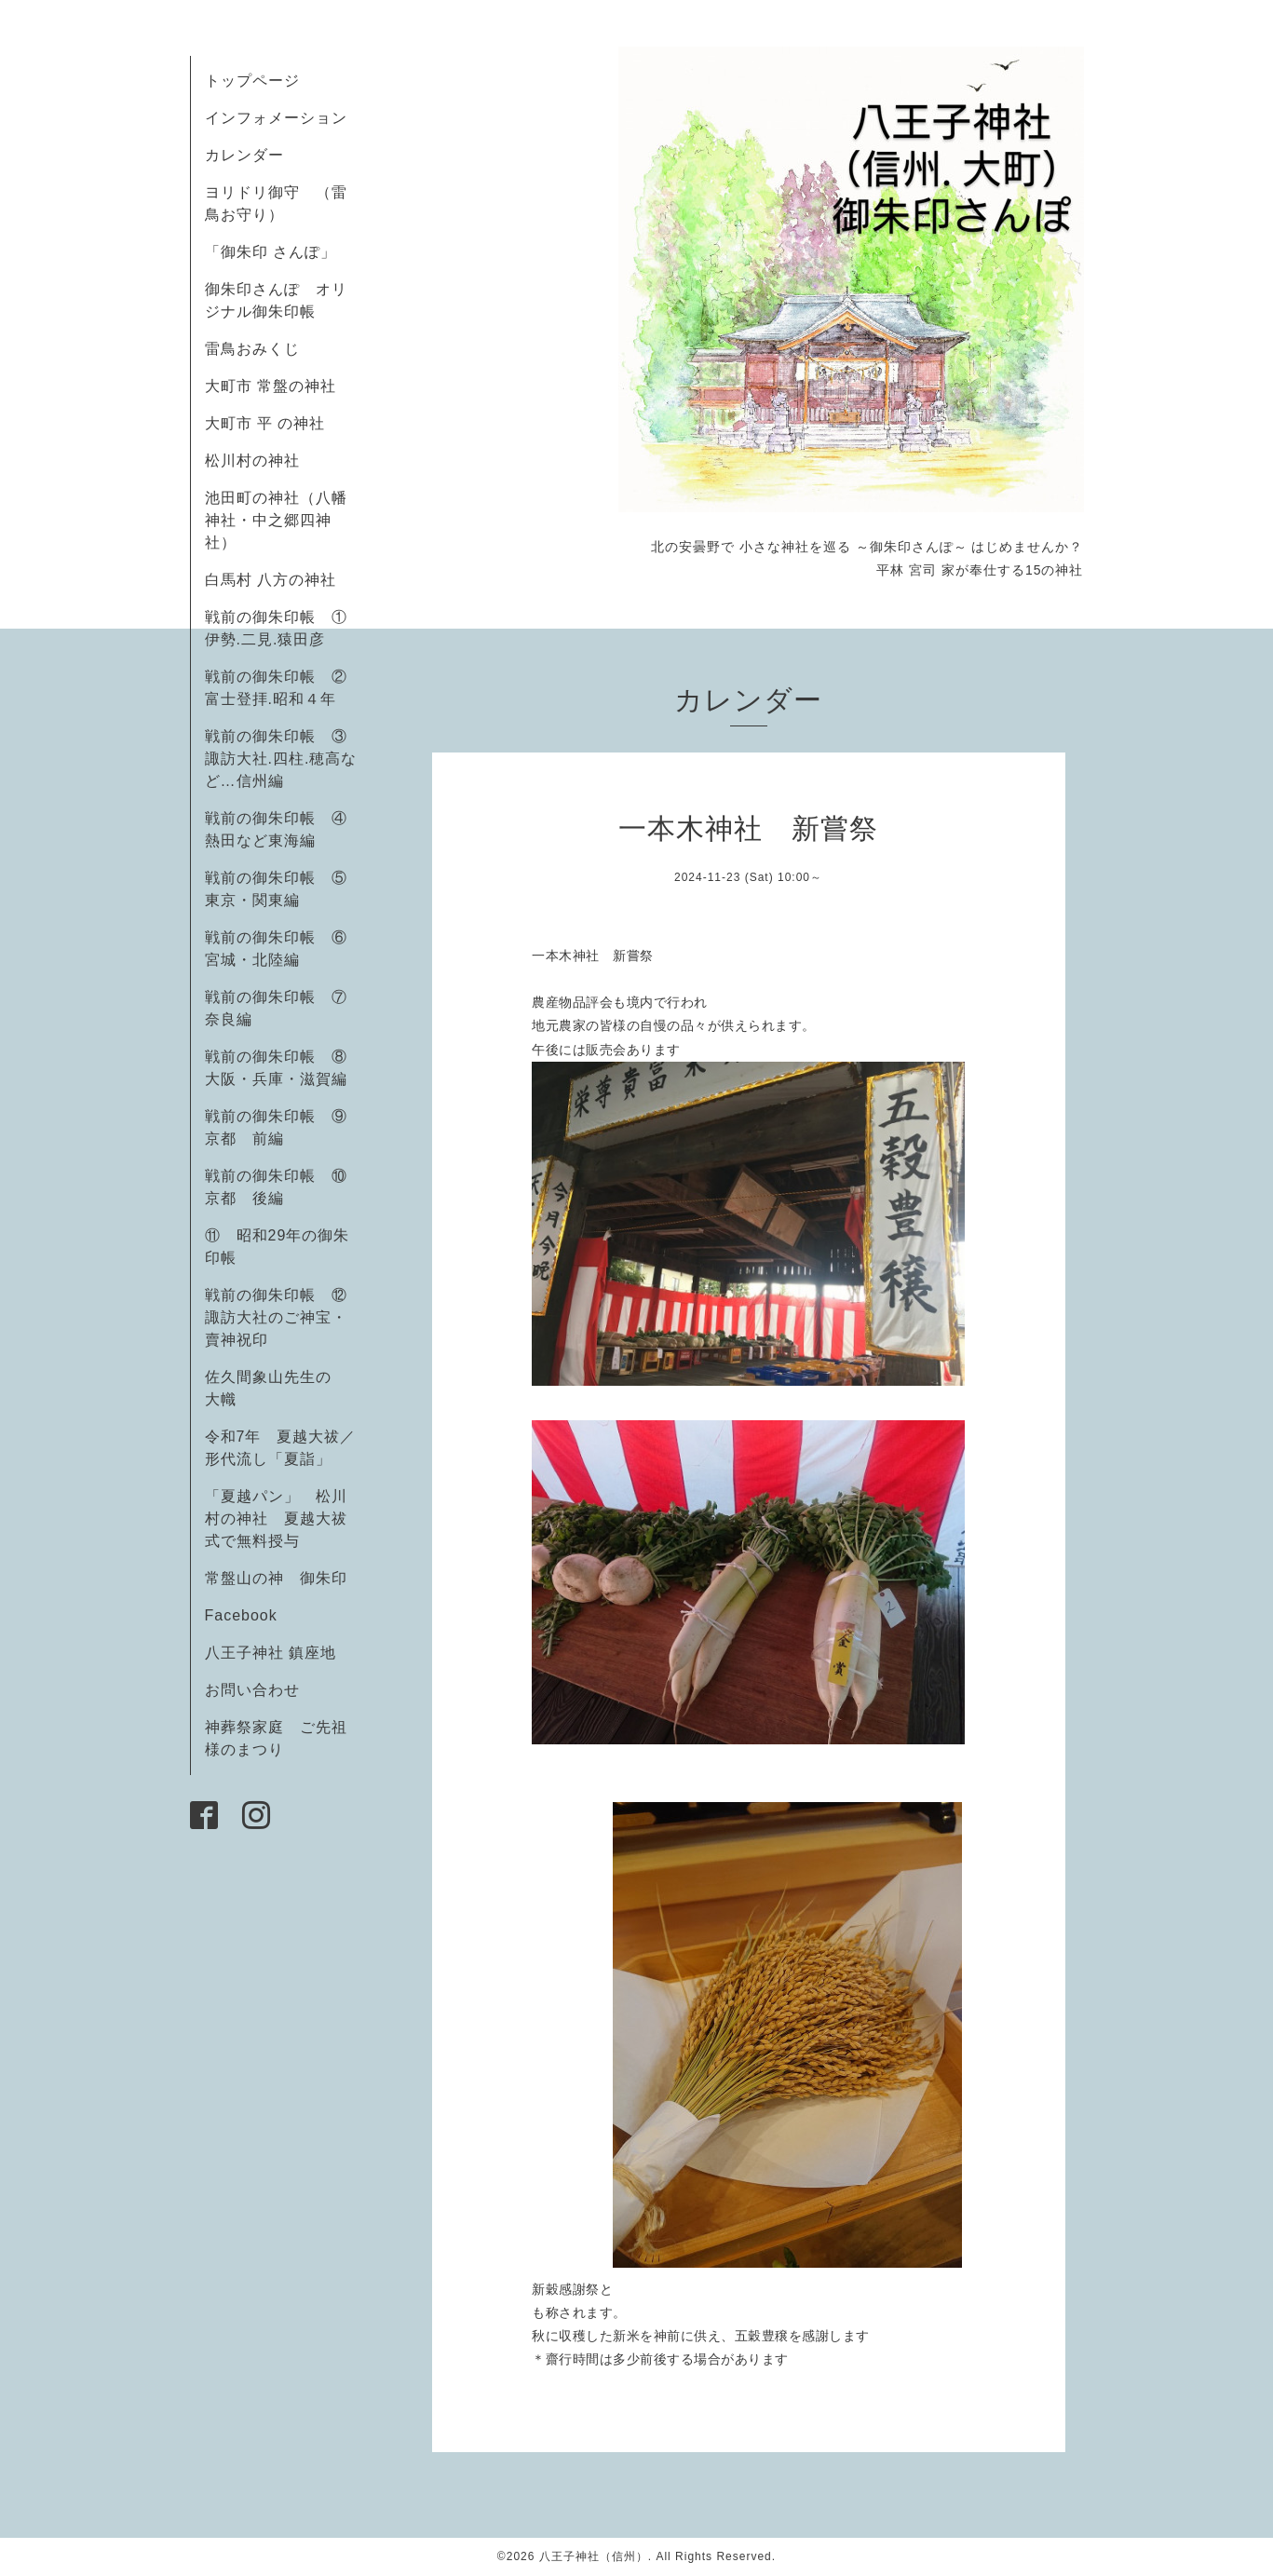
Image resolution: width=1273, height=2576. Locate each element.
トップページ (252, 80)
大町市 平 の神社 (265, 423)
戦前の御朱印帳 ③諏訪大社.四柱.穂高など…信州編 (281, 758)
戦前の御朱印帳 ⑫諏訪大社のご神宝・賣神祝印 (276, 1317)
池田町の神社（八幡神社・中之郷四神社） (276, 520)
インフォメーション (276, 118)
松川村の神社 (252, 460)
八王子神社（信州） (593, 2556)
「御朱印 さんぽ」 (270, 252)
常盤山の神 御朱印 (276, 1578)
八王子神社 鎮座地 (270, 1653)
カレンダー (244, 155)
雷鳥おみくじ (252, 349)
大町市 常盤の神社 (270, 386)
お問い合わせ (252, 1690)
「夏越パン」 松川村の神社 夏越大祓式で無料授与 (276, 1518)
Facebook (249, 1615)
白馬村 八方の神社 (270, 580)
